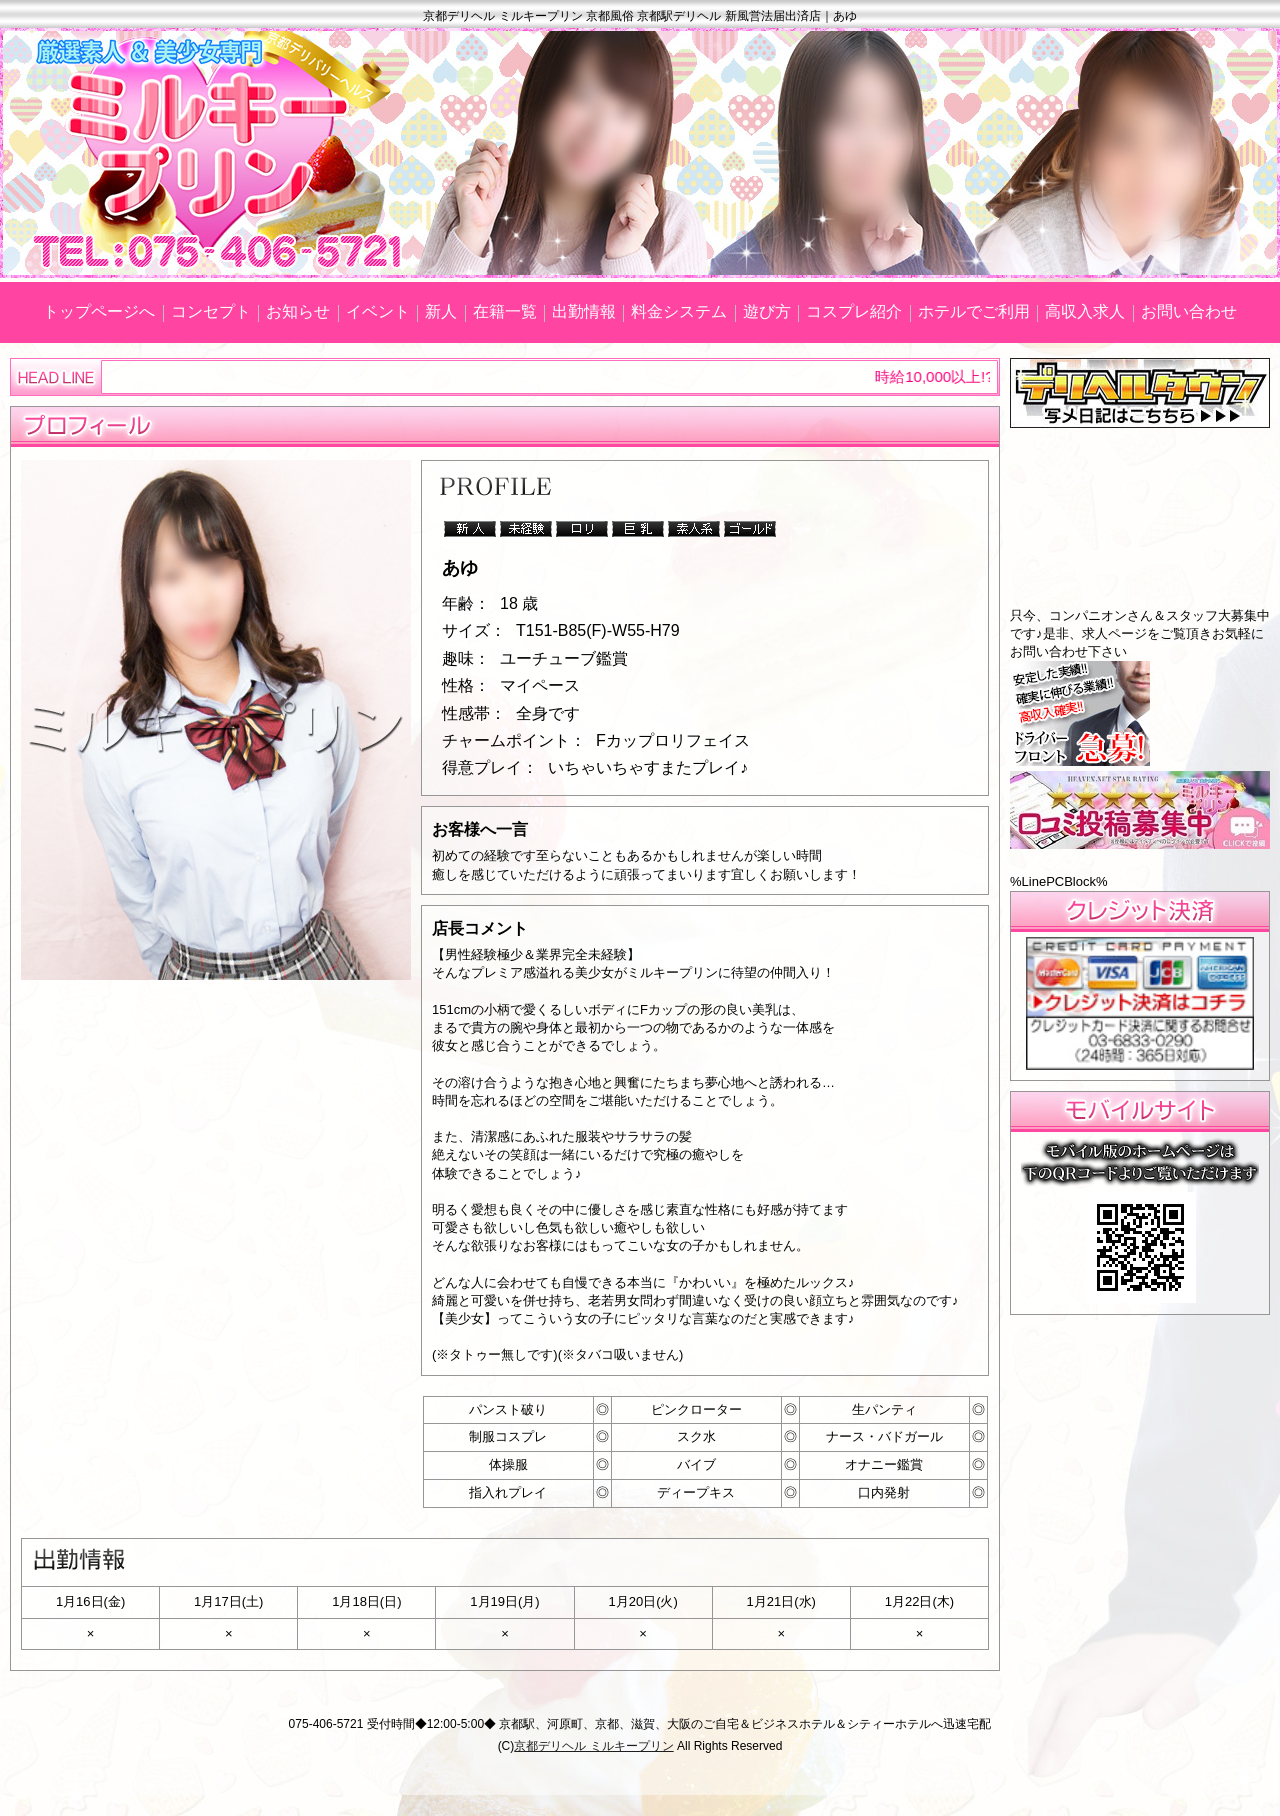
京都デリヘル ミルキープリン (593, 1746)
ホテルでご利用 (974, 311)
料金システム (679, 311)
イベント (378, 311)
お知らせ (298, 311)
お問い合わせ (1189, 311)
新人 (441, 311)
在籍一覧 (505, 311)
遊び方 (767, 311)
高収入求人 (1085, 311)
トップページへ (99, 311)
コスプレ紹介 (854, 311)
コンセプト (211, 311)
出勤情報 (584, 311)
